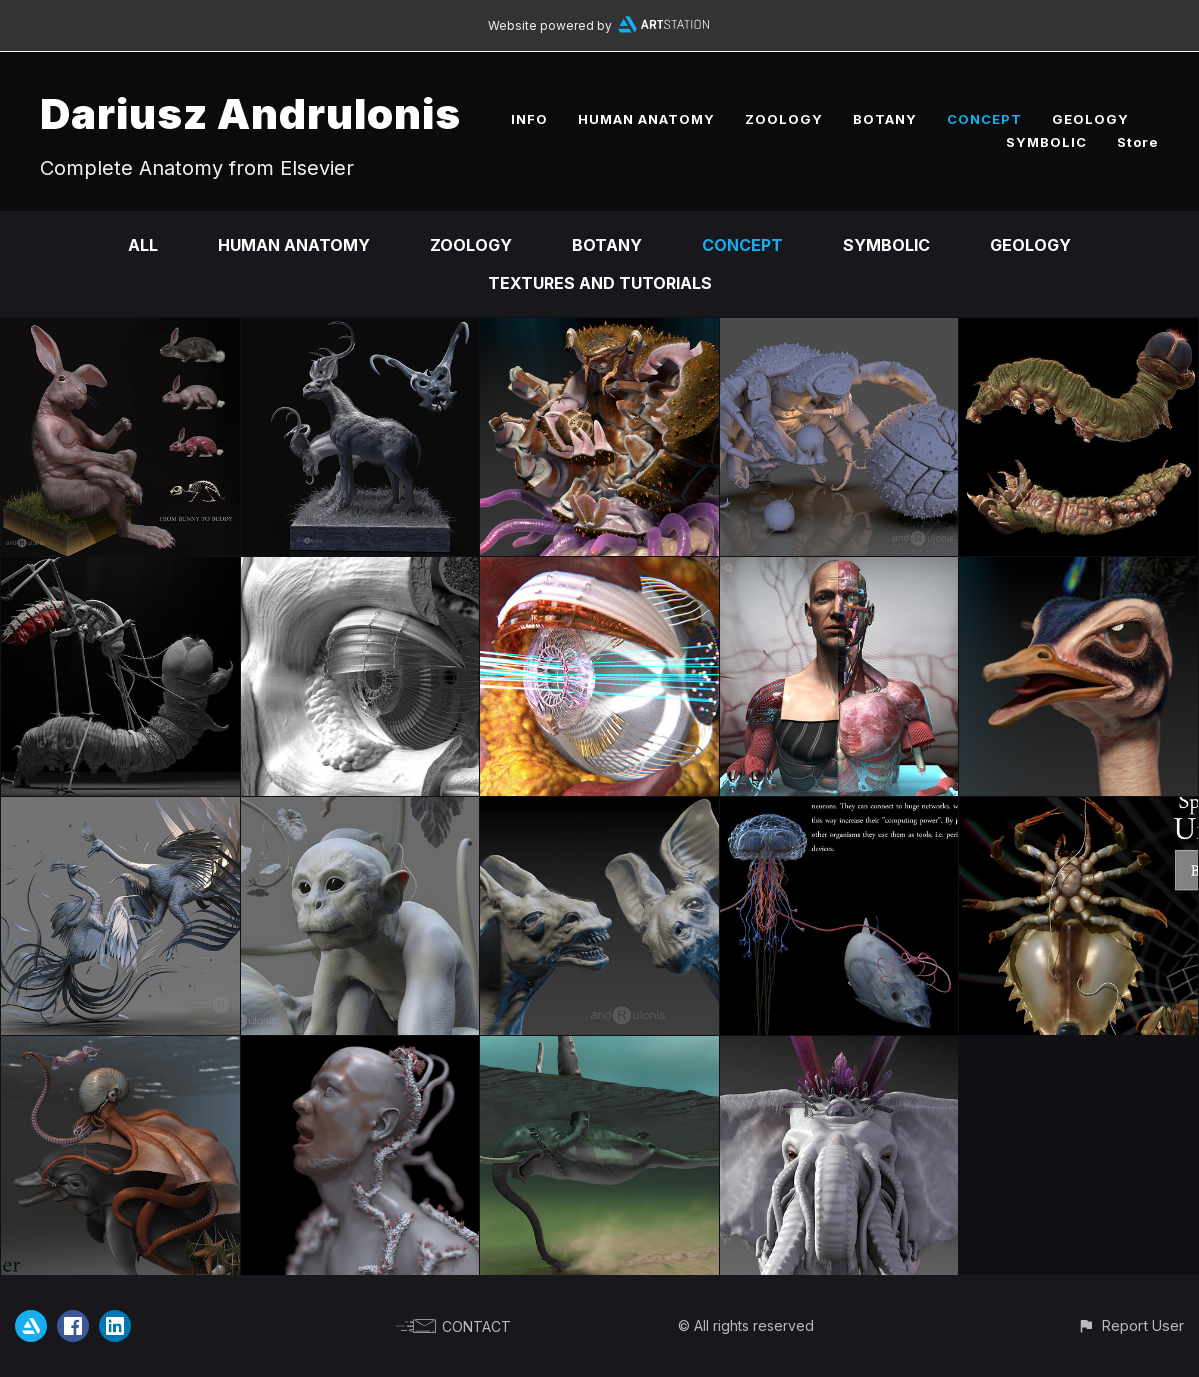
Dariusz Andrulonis (250, 113)
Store (1138, 142)
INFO (529, 119)
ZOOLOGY (784, 119)
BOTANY (885, 119)
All (143, 245)
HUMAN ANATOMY (646, 119)
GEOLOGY (1090, 119)
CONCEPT (984, 119)
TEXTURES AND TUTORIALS (600, 283)
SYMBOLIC (1046, 142)
